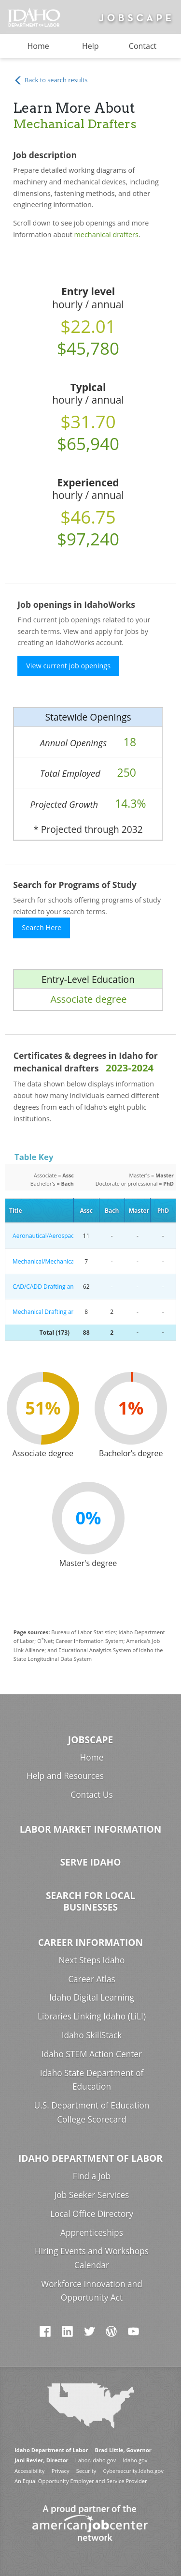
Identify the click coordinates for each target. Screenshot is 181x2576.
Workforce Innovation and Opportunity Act (91, 2291)
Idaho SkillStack (92, 2035)
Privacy (61, 2470)
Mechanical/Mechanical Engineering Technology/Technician (41, 1261)
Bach (112, 1210)
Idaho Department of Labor (90, 2158)
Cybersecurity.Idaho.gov (133, 2470)
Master (139, 1210)
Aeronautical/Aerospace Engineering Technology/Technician (41, 1236)
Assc (86, 1210)
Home (38, 46)
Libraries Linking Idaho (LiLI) (92, 2016)
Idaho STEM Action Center (92, 2054)
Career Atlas (91, 1979)
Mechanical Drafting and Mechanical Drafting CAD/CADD (41, 1312)
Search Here (41, 927)
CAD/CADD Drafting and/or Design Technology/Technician (41, 1286)
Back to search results (51, 80)
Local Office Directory (91, 2213)
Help (90, 46)
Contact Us (91, 1794)
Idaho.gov (135, 2460)
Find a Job (92, 2176)
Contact (142, 46)
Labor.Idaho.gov (95, 2460)
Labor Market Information (91, 1829)
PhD (163, 1210)
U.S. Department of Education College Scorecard (92, 2112)
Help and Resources (65, 1775)
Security (86, 2470)
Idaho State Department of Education (92, 2080)
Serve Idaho (90, 1861)
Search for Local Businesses (90, 1901)
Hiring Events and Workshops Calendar (92, 2258)
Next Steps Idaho (92, 1960)
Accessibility (29, 2470)
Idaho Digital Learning (91, 1997)
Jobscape (90, 1739)
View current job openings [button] (68, 665)
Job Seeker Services (92, 2194)
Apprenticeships (91, 2232)
